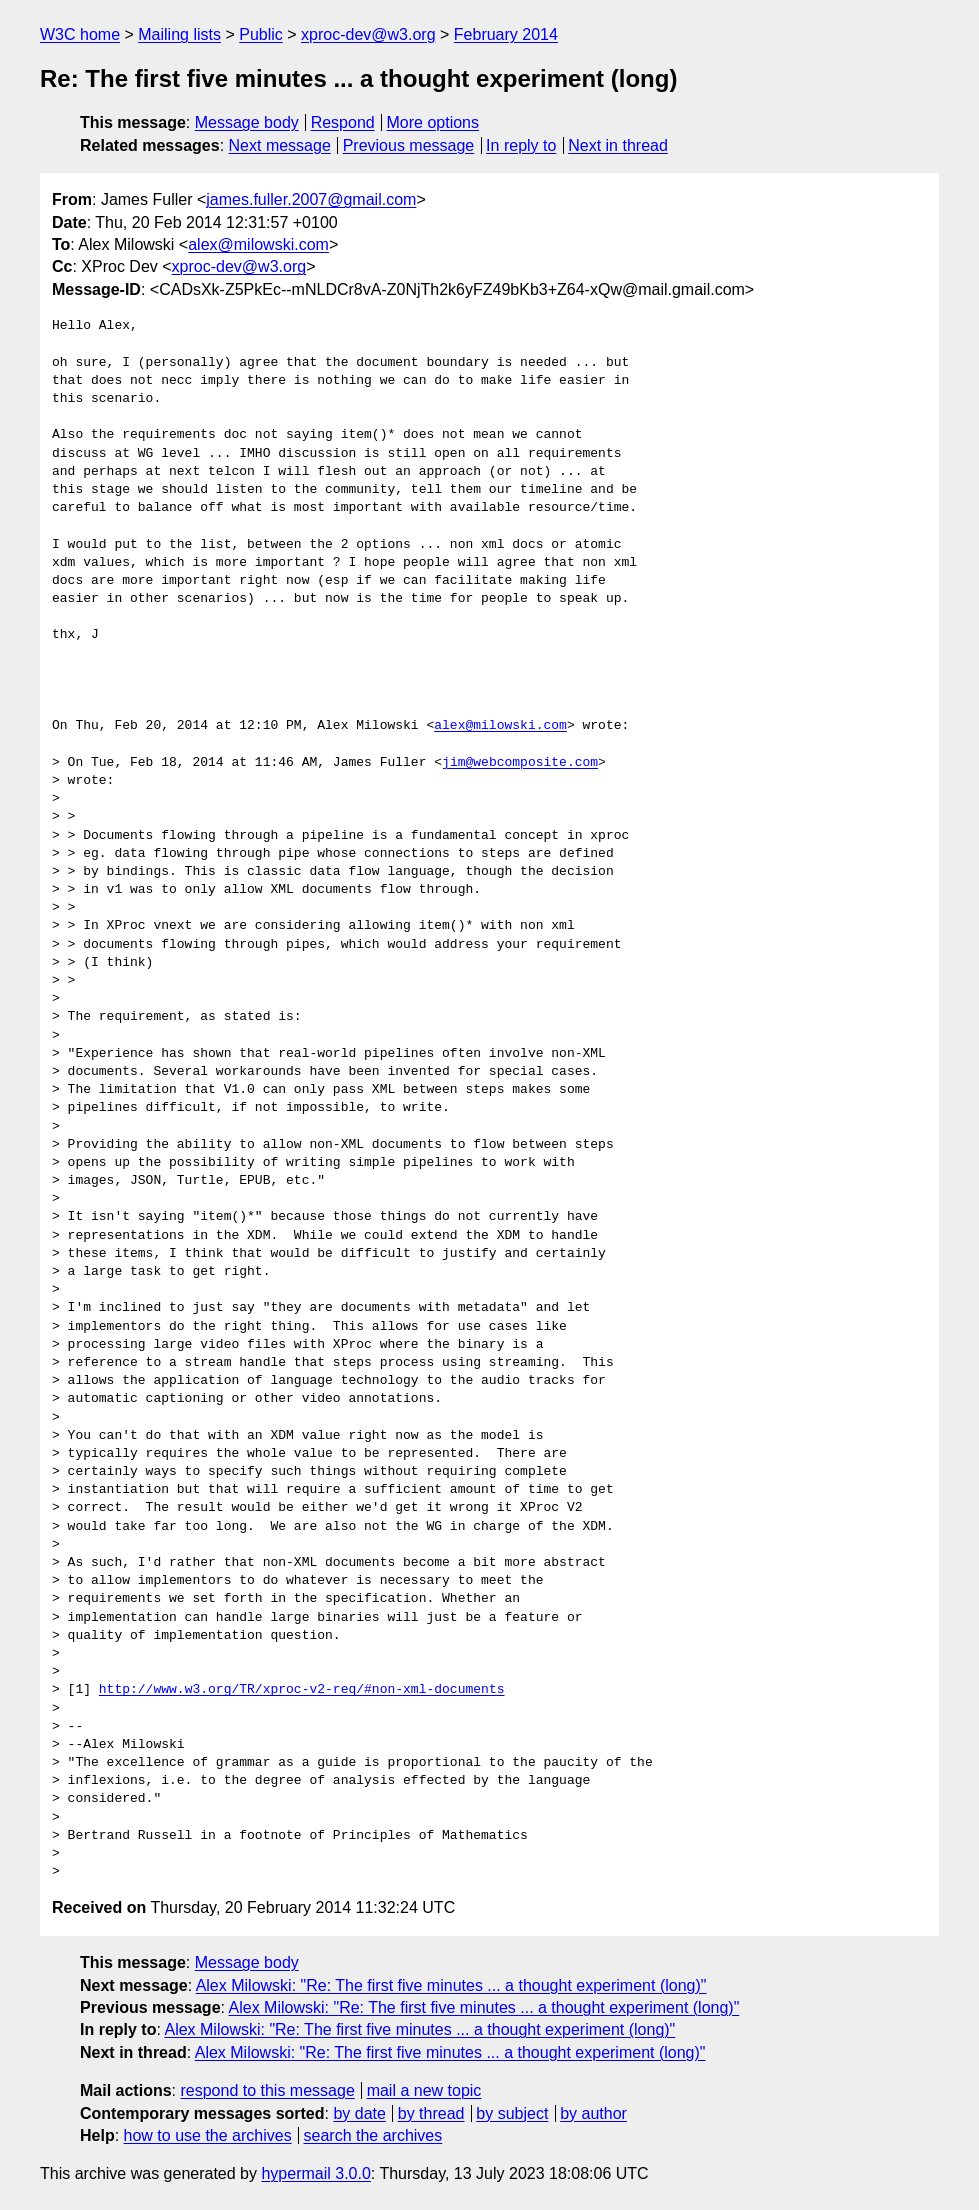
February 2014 (506, 34)
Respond (343, 122)
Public (261, 34)
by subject (512, 2113)
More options (433, 122)
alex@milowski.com (258, 244)
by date (359, 2113)
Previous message (409, 145)
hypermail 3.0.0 (315, 2173)
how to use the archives (208, 2135)
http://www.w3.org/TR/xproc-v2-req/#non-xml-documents (302, 1690)
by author (593, 2113)
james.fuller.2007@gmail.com (311, 199)
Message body (247, 122)
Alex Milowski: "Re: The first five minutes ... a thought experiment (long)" (451, 1985)
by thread (431, 2113)
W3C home (80, 34)
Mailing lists (179, 34)
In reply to (521, 145)
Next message (280, 145)
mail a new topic (424, 2090)
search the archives (373, 2135)
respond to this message (267, 2090)
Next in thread (618, 145)
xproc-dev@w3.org (368, 34)
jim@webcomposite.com (520, 763)
